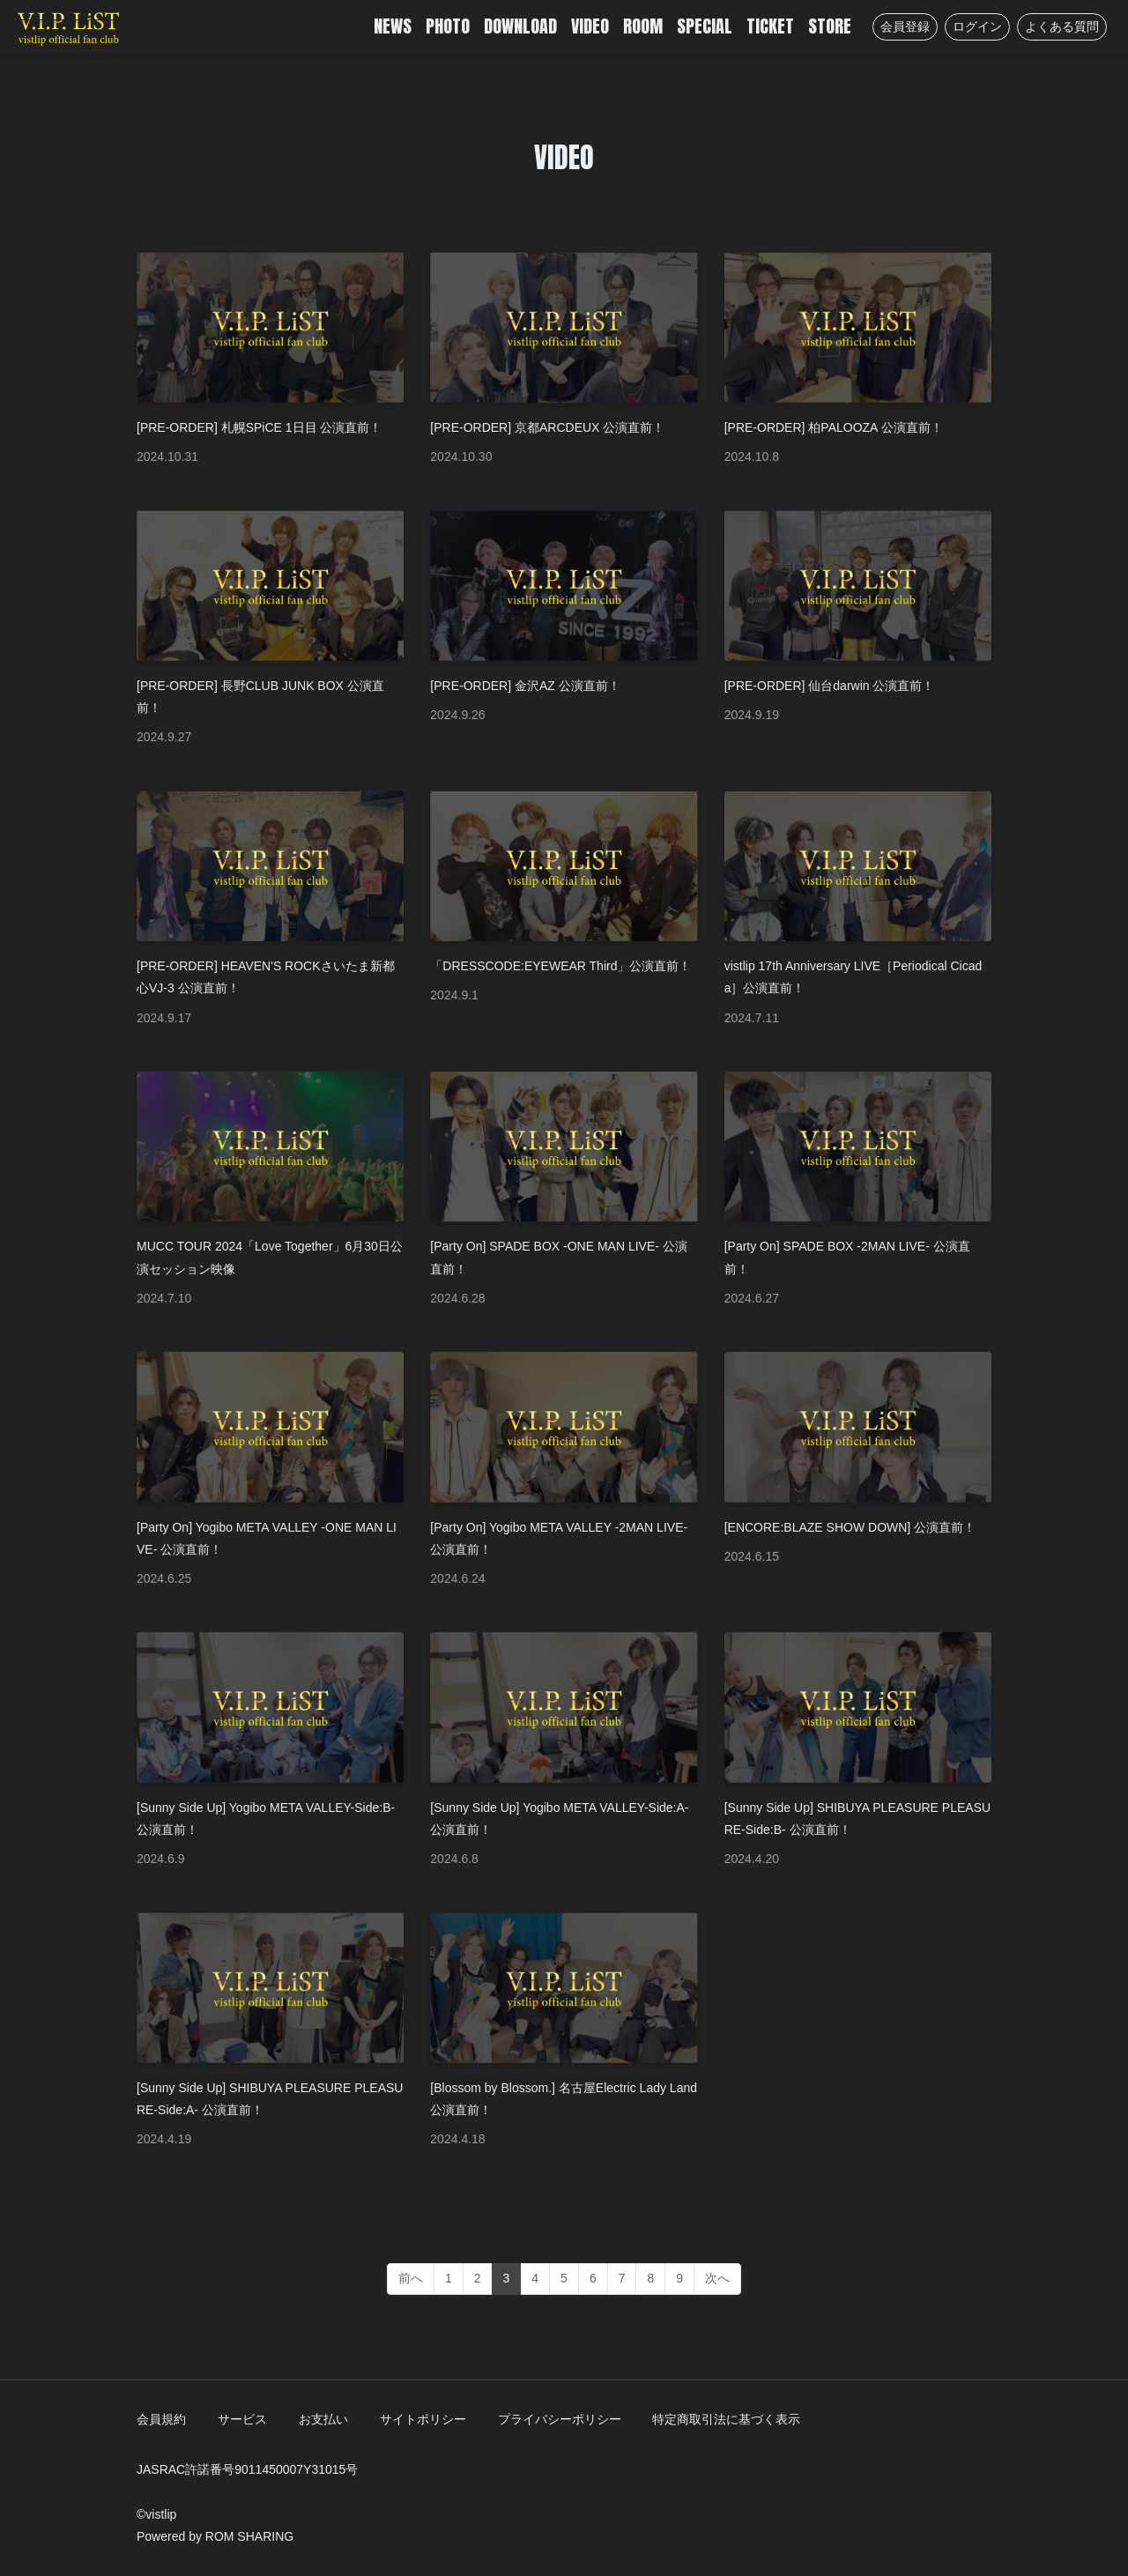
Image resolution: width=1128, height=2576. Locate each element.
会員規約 (161, 2419)
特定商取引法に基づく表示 (726, 2419)
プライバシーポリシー (559, 2419)
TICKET (770, 26)
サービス (242, 2419)
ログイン (977, 26)
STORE (829, 26)
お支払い (323, 2419)
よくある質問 (1062, 26)
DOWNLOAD (520, 26)
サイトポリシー (423, 2419)
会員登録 (905, 26)
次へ (717, 2278)
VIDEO (590, 26)
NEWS (393, 26)
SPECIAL (704, 26)
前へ (410, 2278)
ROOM (643, 26)
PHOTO (448, 26)
